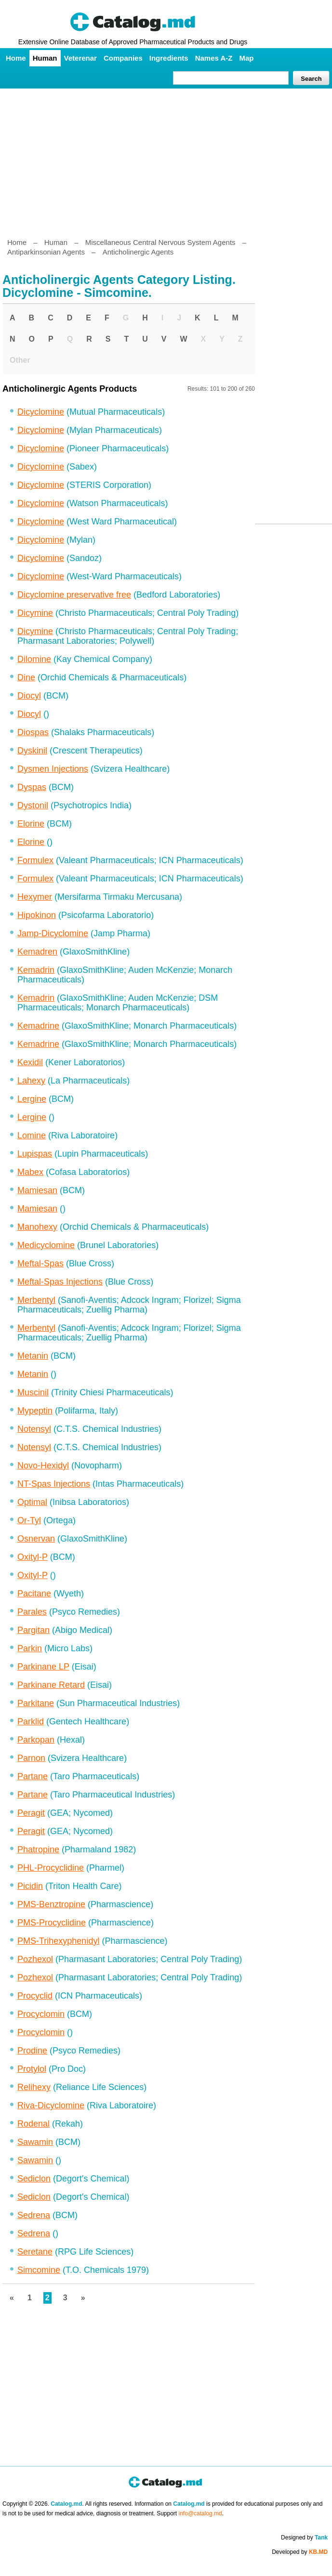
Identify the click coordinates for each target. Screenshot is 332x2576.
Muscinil (33, 1392)
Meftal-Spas (40, 1263)
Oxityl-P (32, 1557)
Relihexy (34, 2087)
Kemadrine (38, 1026)
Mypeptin (35, 1411)
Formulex (35, 860)
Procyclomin (41, 2014)
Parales (32, 1612)
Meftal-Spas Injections (60, 1282)
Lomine (31, 1135)
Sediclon (34, 2178)
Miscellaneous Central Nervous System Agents (160, 242)
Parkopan (35, 1740)
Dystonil (32, 805)
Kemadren (37, 951)
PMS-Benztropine (51, 1904)
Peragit (31, 1813)
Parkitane (35, 1703)
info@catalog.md (200, 2513)
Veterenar (80, 58)
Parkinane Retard (51, 1685)
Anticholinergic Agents (138, 252)
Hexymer (34, 897)
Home (16, 58)
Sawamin (35, 2142)
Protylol (31, 2069)
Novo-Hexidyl (43, 1465)
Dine (26, 677)
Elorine (30, 824)
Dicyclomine (40, 412)
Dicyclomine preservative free (74, 594)
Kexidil (30, 1062)
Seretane (35, 2252)
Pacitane (34, 1593)
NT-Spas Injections (53, 1484)
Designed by (304, 2537)
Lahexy (31, 1080)
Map (246, 58)
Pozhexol (35, 1959)
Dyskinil (32, 750)
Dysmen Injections (52, 769)
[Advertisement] (166, 159)
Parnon (31, 1758)
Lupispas (34, 1154)
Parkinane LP (43, 1666)
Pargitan (33, 1630)
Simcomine (38, 2270)
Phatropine (38, 1849)
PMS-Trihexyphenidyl (58, 1941)
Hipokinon (36, 915)
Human (45, 58)
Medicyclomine (46, 1245)
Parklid (30, 1721)
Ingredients (168, 58)
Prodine (32, 2050)
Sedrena (33, 2215)
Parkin (29, 1648)
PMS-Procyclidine (51, 1922)
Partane (32, 1776)
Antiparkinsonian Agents (46, 252)
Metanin (32, 1356)
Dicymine (35, 613)
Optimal (32, 1502)
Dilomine (34, 659)
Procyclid (35, 1996)
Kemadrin (35, 970)
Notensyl (34, 1429)
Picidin (30, 1886)
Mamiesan (37, 1190)
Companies (123, 58)
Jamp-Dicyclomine (52, 933)
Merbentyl (36, 1300)
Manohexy (37, 1227)
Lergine (31, 1099)
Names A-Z (214, 58)
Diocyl (29, 696)
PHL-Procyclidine (50, 1868)
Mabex (30, 1172)
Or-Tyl (29, 1520)
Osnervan (36, 1538)
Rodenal (33, 2124)
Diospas (33, 732)
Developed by (300, 2552)
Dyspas (31, 787)
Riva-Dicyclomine (50, 2105)
